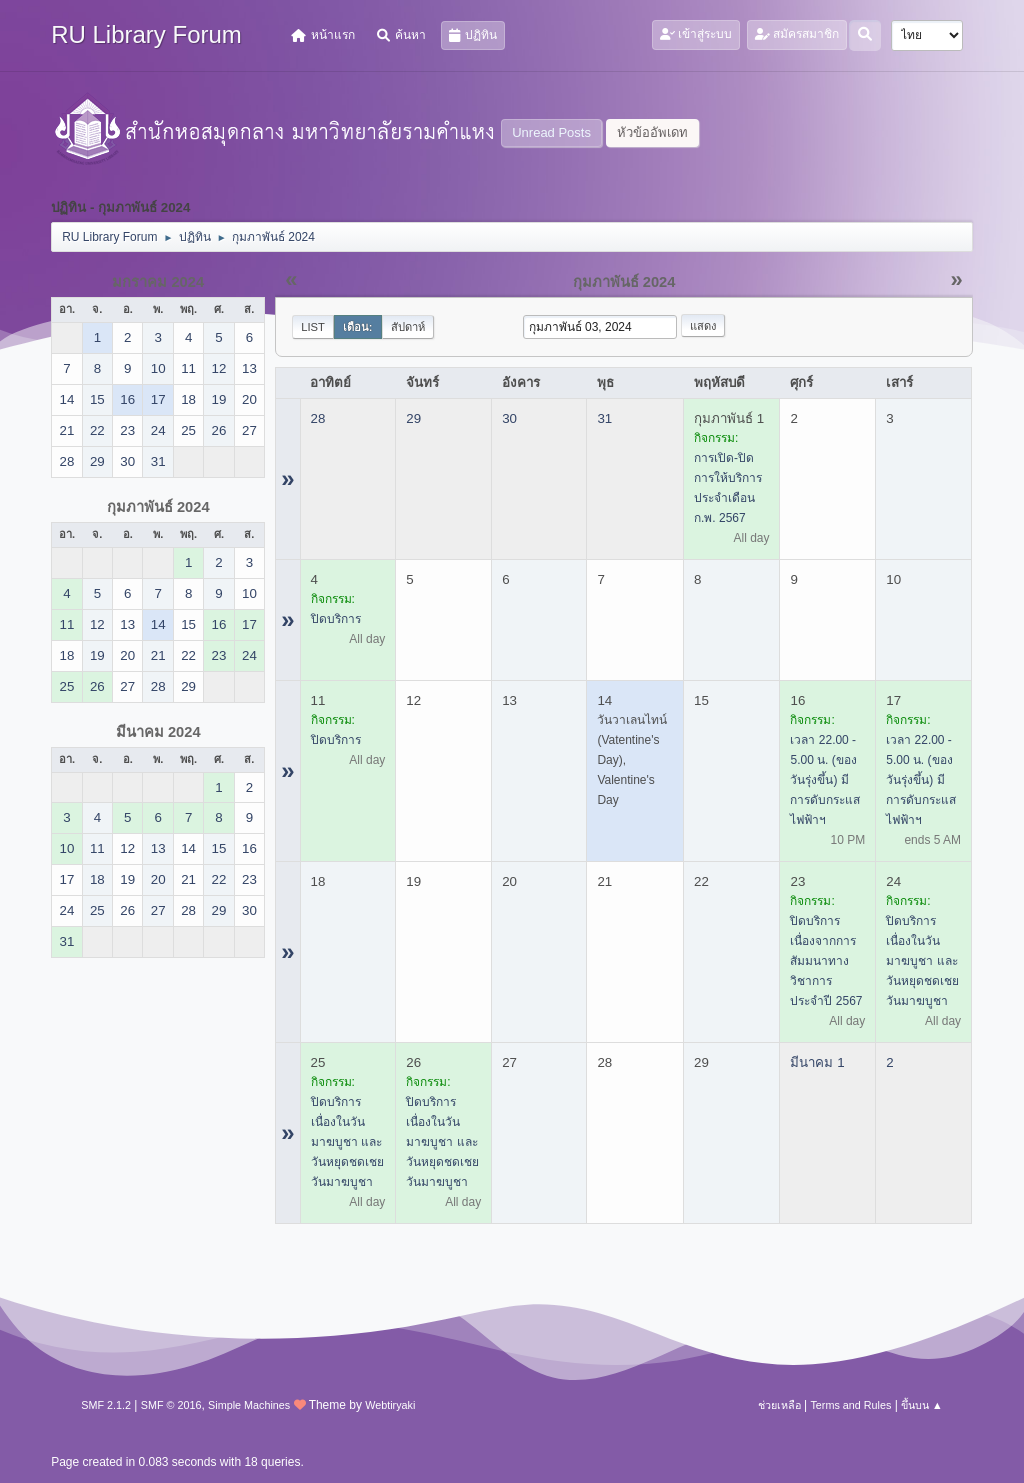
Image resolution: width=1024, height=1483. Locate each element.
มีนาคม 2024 (158, 732)
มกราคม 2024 (158, 282)
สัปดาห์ (408, 327)
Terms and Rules (850, 1405)
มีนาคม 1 (817, 1062)
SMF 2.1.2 (106, 1405)
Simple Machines (249, 1405)
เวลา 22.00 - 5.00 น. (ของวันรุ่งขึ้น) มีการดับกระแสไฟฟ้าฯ (825, 780)
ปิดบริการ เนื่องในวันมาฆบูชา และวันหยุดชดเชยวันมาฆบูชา (922, 961)
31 (604, 418)
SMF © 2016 (171, 1405)
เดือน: (358, 327)
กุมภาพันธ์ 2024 (158, 507)
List (313, 327)
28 (318, 418)
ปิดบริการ (336, 619)
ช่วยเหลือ (779, 1405)
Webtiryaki (390, 1405)
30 (509, 418)
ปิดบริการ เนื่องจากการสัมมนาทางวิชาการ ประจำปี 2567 (826, 961)
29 (413, 418)
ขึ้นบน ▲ (922, 1405)
